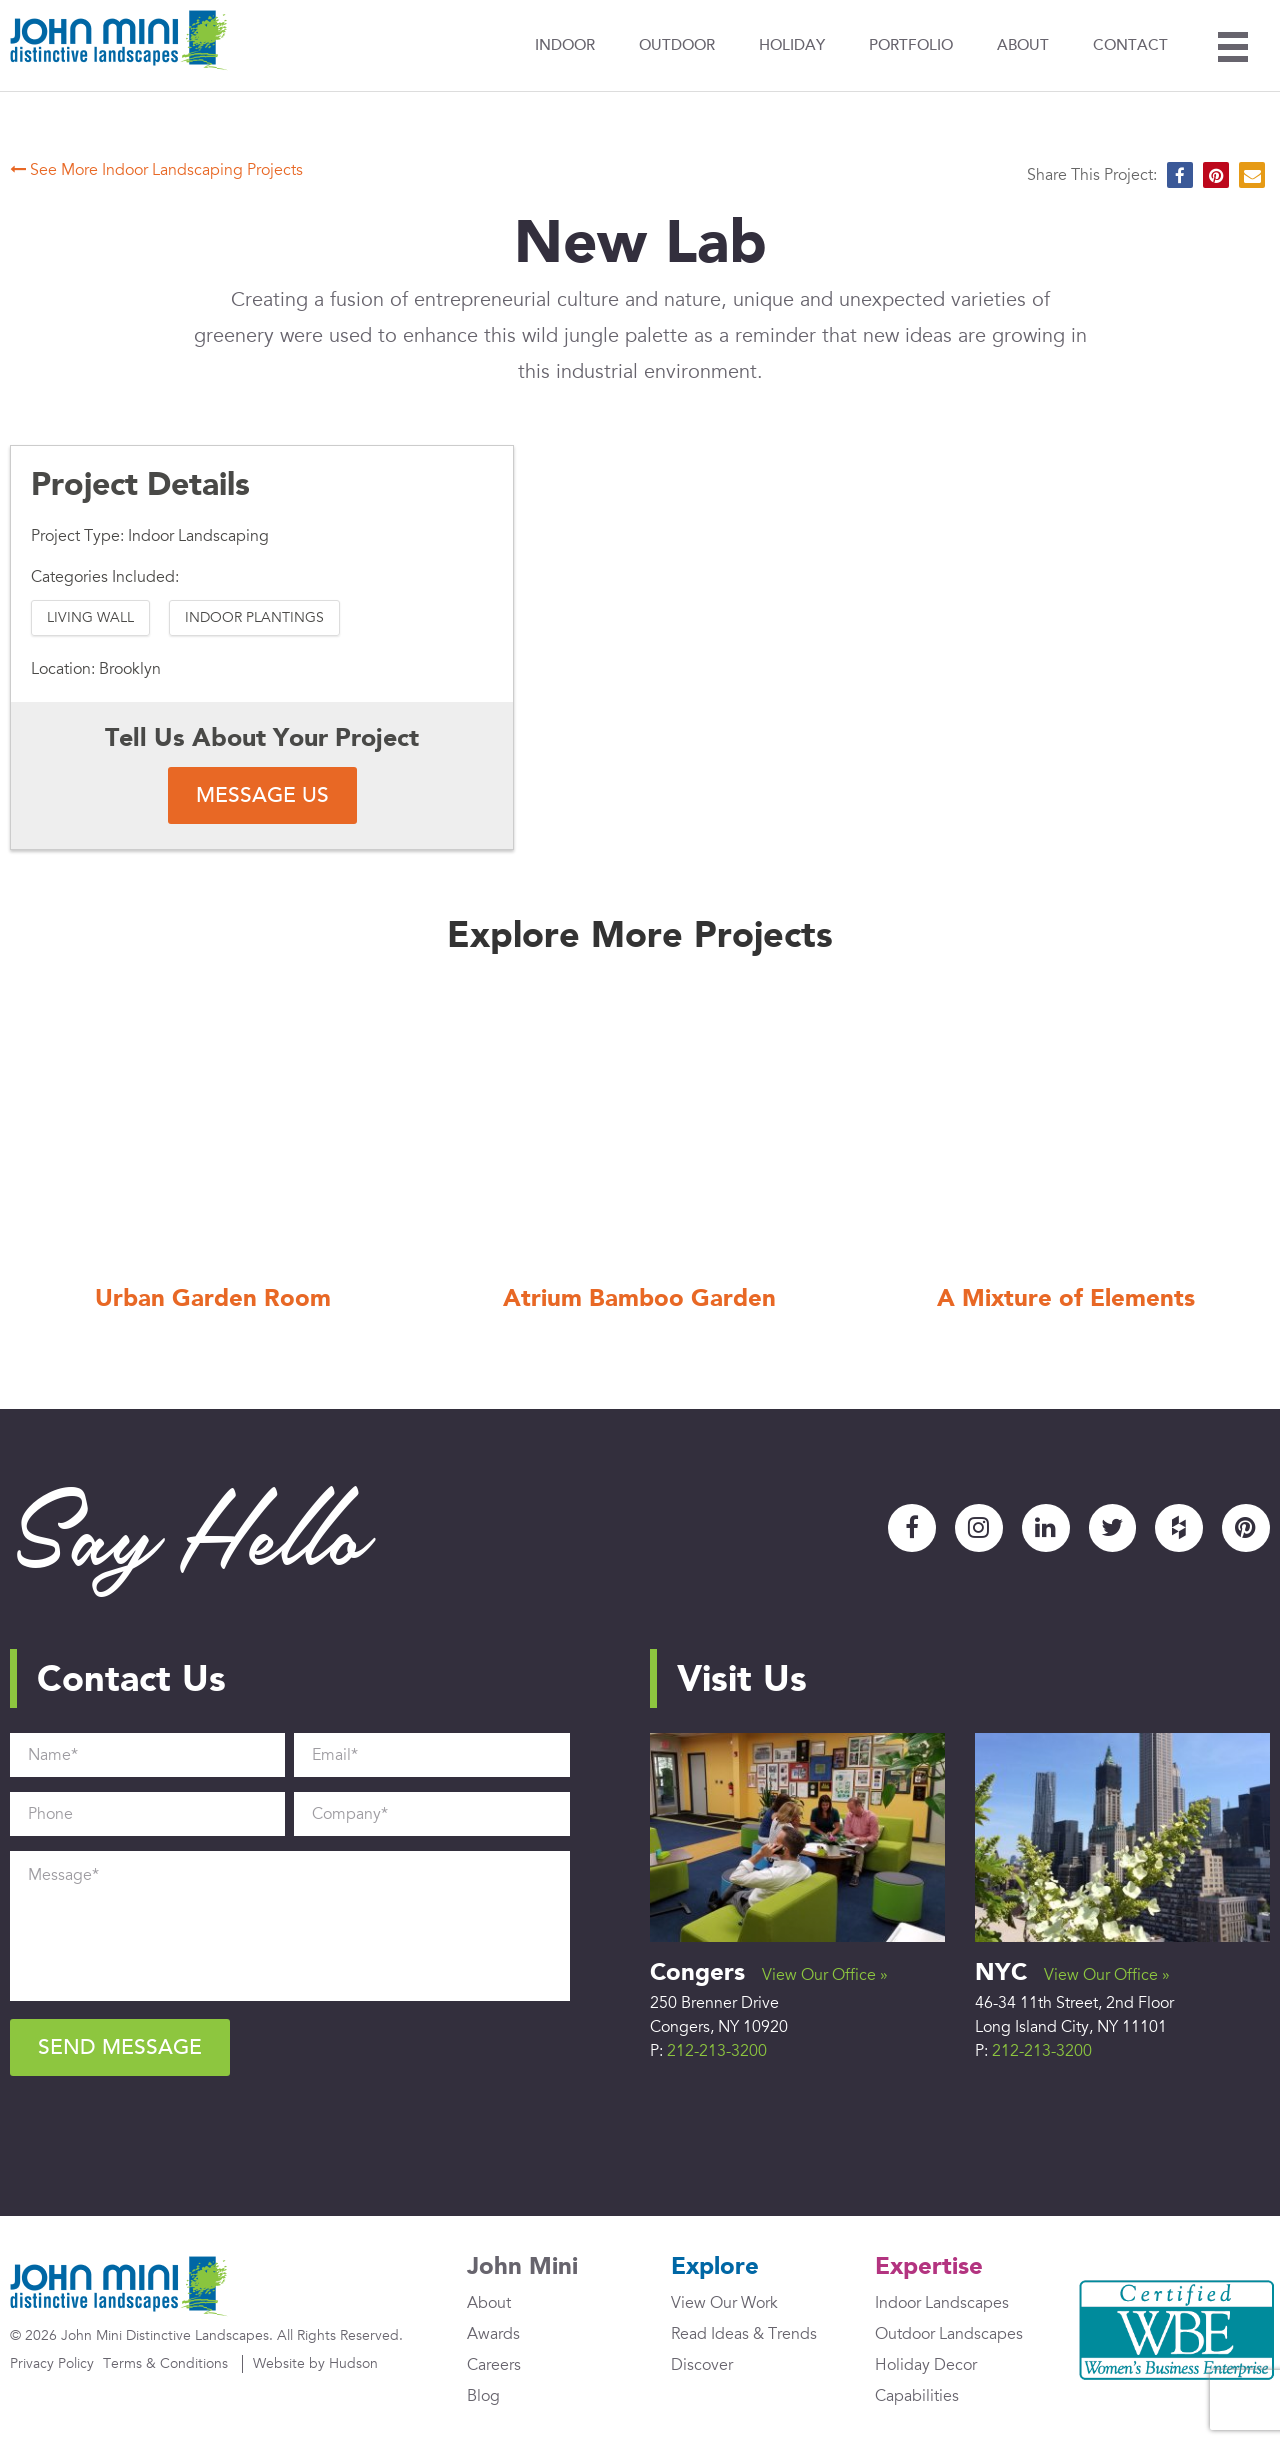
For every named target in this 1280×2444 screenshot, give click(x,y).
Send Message (120, 2047)
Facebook (911, 1528)
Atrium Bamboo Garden (639, 1301)
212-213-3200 (717, 2051)
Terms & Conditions (165, 2364)
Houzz (1179, 1528)
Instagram (978, 1528)
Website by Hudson (315, 2364)
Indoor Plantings (254, 617)
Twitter (1112, 1528)
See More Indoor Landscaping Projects (156, 170)
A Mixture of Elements (1066, 1301)
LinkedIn (1045, 1528)
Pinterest (1246, 1528)
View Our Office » (825, 1975)
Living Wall (90, 617)
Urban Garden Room (213, 1301)
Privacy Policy (52, 2364)
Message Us (262, 795)
